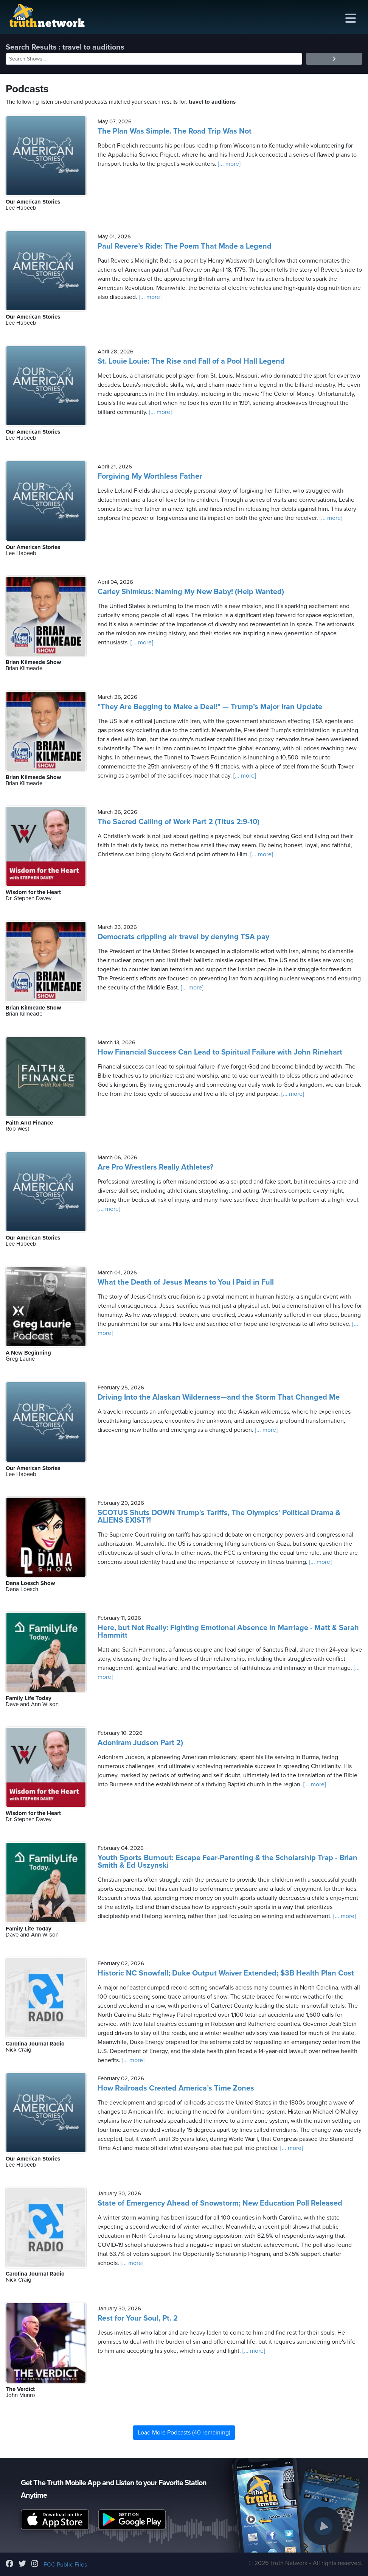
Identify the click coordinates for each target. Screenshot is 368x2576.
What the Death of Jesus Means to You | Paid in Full (186, 1282)
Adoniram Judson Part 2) (140, 1742)
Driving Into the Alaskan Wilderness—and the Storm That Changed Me (219, 1397)
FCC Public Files (65, 2564)
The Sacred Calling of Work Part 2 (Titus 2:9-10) (178, 821)
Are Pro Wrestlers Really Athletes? (155, 1167)
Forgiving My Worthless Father (150, 476)
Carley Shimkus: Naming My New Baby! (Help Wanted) (191, 591)
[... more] (228, 164)
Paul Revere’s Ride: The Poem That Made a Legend (185, 246)
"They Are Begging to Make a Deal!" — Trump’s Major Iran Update (210, 706)
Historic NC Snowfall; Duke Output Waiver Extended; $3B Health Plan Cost (226, 1973)
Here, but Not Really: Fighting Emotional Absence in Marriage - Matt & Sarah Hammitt (228, 1631)
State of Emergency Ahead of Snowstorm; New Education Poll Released (220, 2203)
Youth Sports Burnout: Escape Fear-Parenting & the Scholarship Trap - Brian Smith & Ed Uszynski (227, 1861)
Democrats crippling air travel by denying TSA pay (183, 936)
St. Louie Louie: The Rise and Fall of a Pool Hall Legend (191, 361)
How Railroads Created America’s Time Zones (176, 2088)
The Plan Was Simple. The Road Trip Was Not (175, 131)
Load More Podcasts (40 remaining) (184, 2432)
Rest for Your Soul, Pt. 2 (138, 2318)
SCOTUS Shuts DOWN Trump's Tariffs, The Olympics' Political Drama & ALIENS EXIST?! (219, 1516)
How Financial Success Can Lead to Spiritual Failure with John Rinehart (220, 1052)
